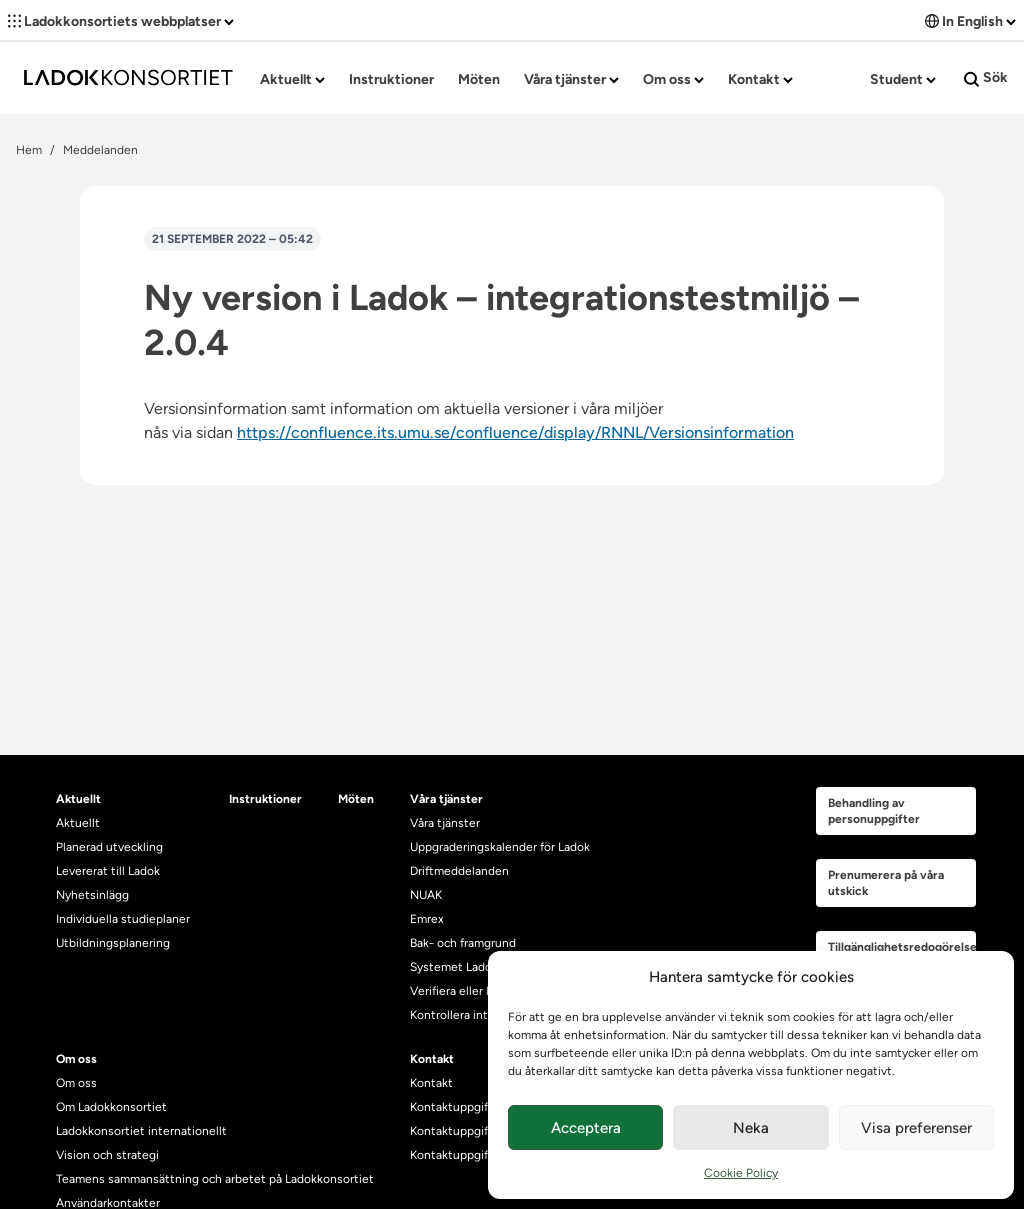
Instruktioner (391, 79)
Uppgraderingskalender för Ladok (500, 847)
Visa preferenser (916, 1128)
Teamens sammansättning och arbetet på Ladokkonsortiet (215, 1179)
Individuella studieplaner (124, 919)
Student (903, 79)
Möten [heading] (356, 799)
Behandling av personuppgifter (874, 811)
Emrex (427, 919)
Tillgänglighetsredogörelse (902, 947)
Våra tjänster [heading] (446, 799)
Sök (986, 78)
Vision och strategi (107, 1155)
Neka (751, 1128)
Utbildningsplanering (113, 943)
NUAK (426, 895)
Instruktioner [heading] (265, 799)
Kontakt (760, 79)
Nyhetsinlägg (92, 895)
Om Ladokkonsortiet (111, 1107)
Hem (29, 150)
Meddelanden (100, 150)
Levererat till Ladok (108, 871)
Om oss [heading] (76, 1059)
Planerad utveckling (109, 847)
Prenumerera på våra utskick (886, 883)
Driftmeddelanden (459, 871)
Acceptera (586, 1128)
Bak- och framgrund (463, 943)
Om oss (673, 79)
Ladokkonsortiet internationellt (141, 1131)
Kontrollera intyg (455, 1015)
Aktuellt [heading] (78, 799)
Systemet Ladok (454, 967)
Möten (479, 79)
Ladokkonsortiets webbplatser (121, 21)
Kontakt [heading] (432, 1059)
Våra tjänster (571, 79)
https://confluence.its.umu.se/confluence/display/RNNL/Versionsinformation (515, 432)
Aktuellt (292, 79)
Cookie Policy (741, 1173)
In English (970, 21)
